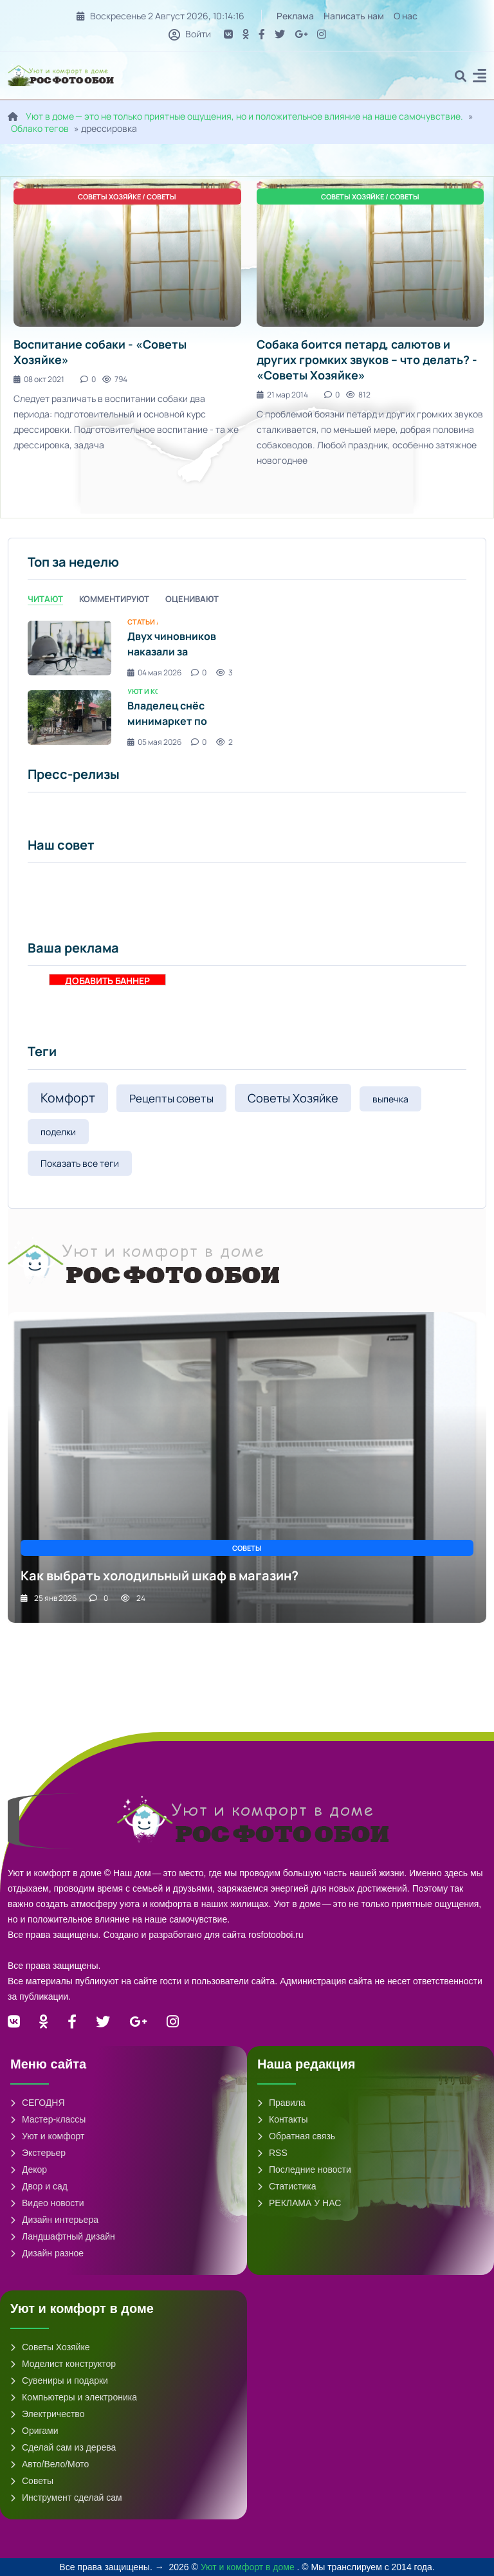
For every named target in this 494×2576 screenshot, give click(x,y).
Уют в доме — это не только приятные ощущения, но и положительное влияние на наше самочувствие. (244, 116)
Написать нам (354, 16)
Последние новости (304, 2169)
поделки (58, 1132)
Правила (281, 2102)
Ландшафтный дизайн (62, 2236)
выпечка (390, 1099)
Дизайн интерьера (54, 2220)
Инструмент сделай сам (66, 2497)
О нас (405, 16)
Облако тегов (40, 128)
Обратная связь (296, 2136)
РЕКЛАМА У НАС (299, 2203)
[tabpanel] (247, 682)
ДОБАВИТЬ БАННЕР (107, 979)
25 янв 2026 (49, 1598)
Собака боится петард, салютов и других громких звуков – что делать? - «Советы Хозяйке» (367, 359)
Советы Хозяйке (293, 1098)
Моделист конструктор (63, 2364)
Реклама (295, 16)
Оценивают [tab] (192, 599)
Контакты (282, 2119)
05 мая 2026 (154, 741)
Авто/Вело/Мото (49, 2464)
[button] (479, 77)
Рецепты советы (171, 1098)
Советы (31, 2481)
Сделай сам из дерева (63, 2447)
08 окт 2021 (39, 379)
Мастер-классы (48, 2119)
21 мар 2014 (282, 394)
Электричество (47, 2414)
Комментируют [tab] (114, 599)
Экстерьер (38, 2153)
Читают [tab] (45, 599)
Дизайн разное (47, 2253)
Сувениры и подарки (59, 2380)
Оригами (34, 2430)
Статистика (286, 2186)
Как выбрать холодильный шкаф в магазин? (159, 1575)
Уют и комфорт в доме (249, 2567)
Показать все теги (80, 1163)
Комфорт (68, 1097)
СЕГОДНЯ (37, 2102)
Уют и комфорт (47, 2136)
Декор (28, 2169)
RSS (272, 2153)
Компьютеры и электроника (73, 2397)
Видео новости (47, 2203)
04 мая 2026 (154, 672)
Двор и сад (39, 2186)
